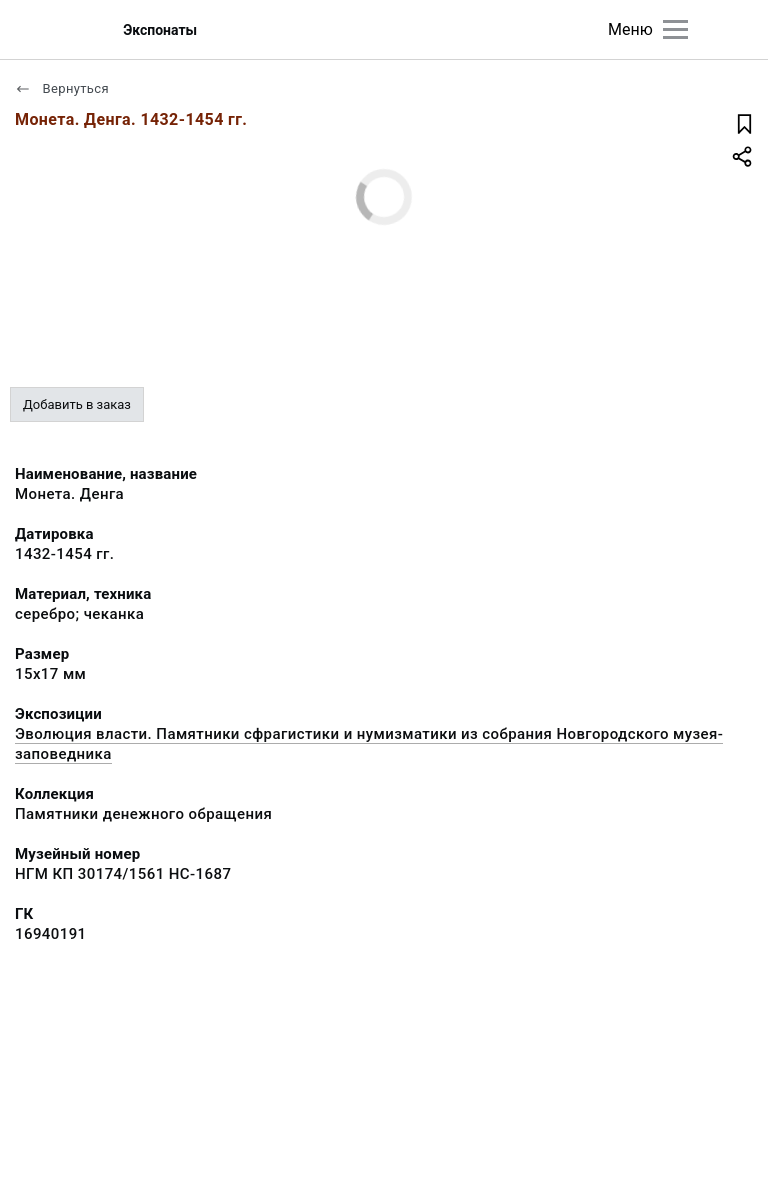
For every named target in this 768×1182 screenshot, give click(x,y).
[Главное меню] (675, 29)
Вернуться (62, 88)
